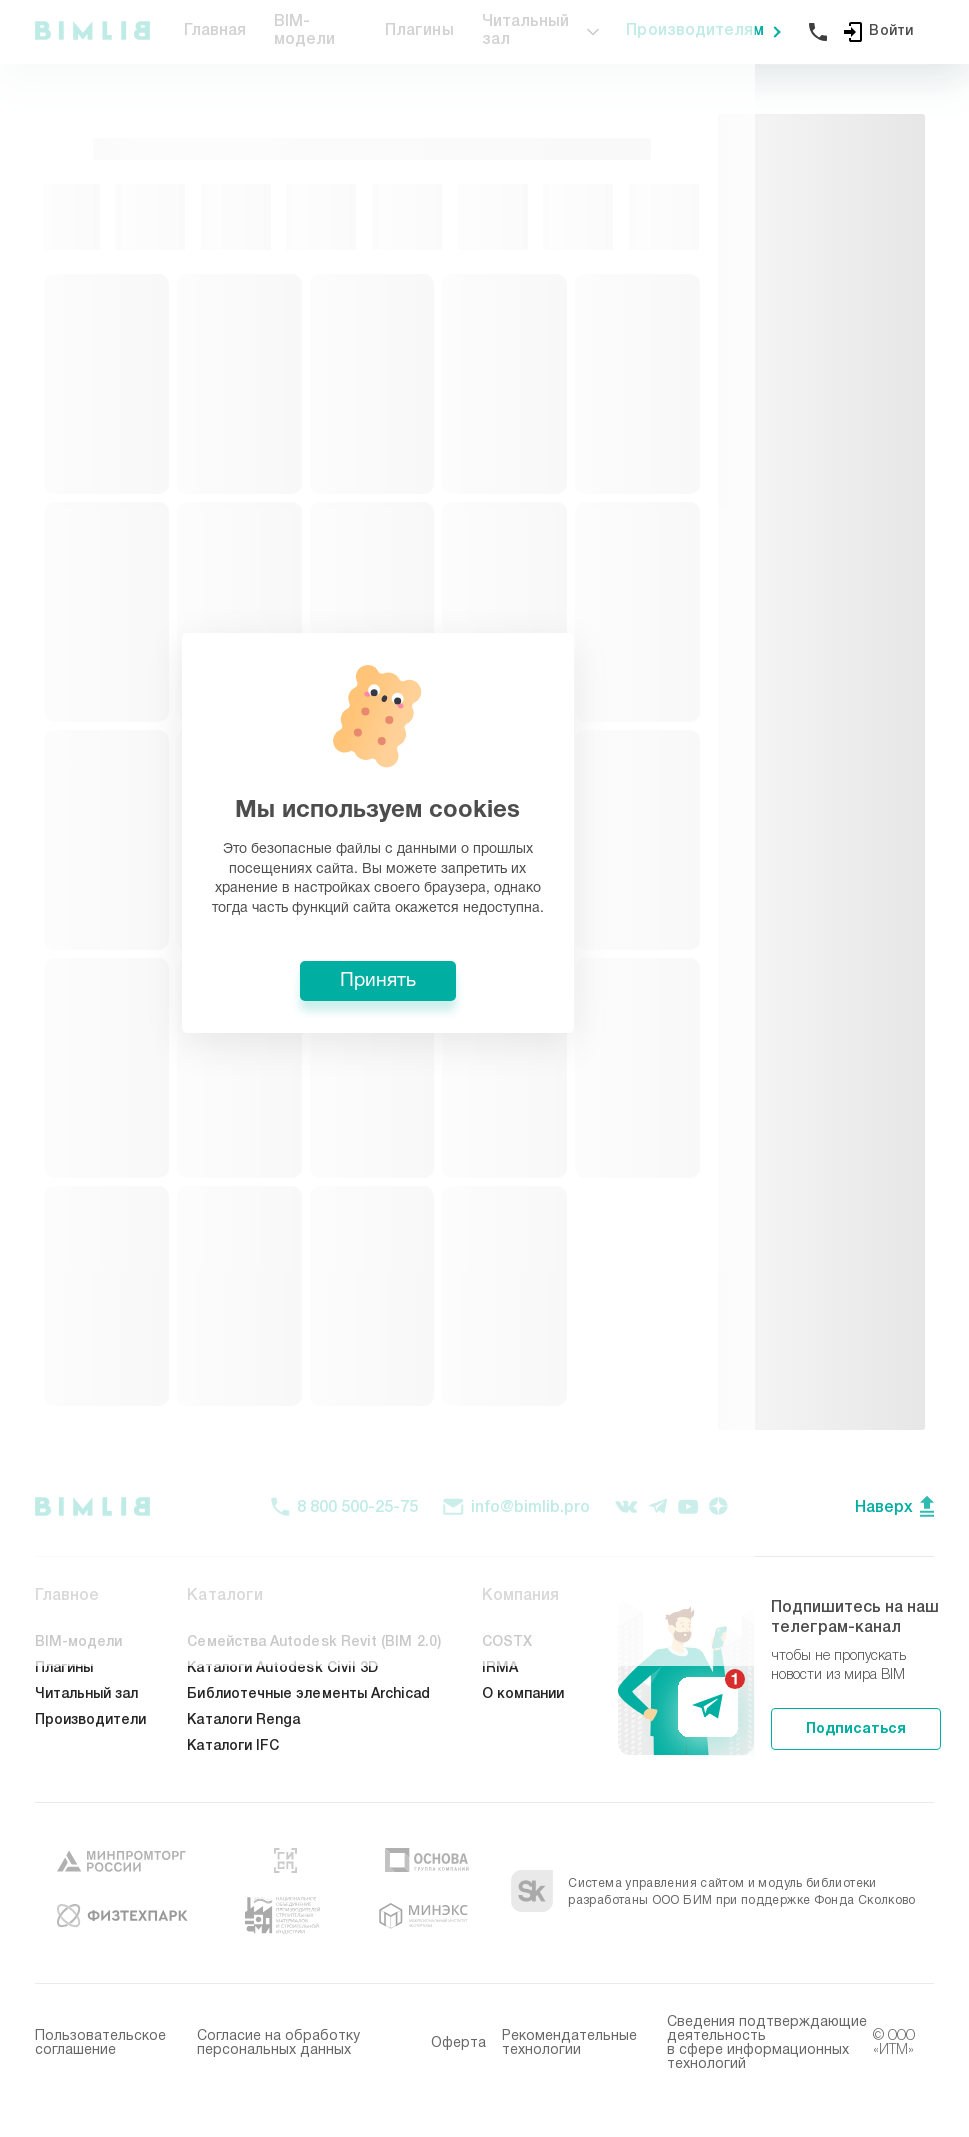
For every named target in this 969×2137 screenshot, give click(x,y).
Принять (485, 1216)
